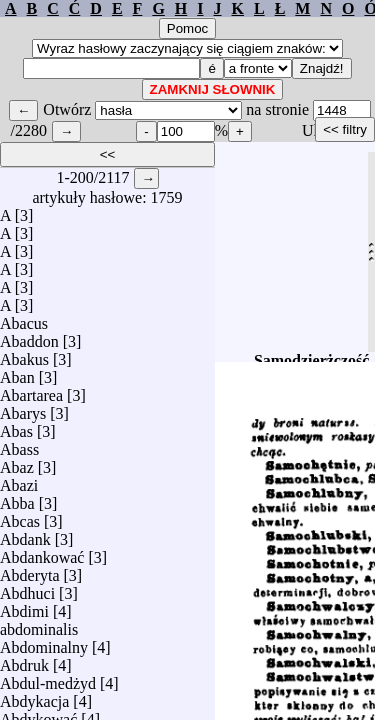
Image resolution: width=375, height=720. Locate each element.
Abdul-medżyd (48, 678)
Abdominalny (44, 642)
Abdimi (24, 606)
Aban (17, 372)
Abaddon (29, 336)
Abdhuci (27, 588)
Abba (17, 498)
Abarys (23, 408)
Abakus (24, 354)
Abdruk (24, 660)
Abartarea (31, 390)
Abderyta (30, 570)
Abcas (20, 516)
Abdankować (42, 552)
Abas (16, 426)
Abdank (25, 534)
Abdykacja (34, 696)
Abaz (17, 462)
